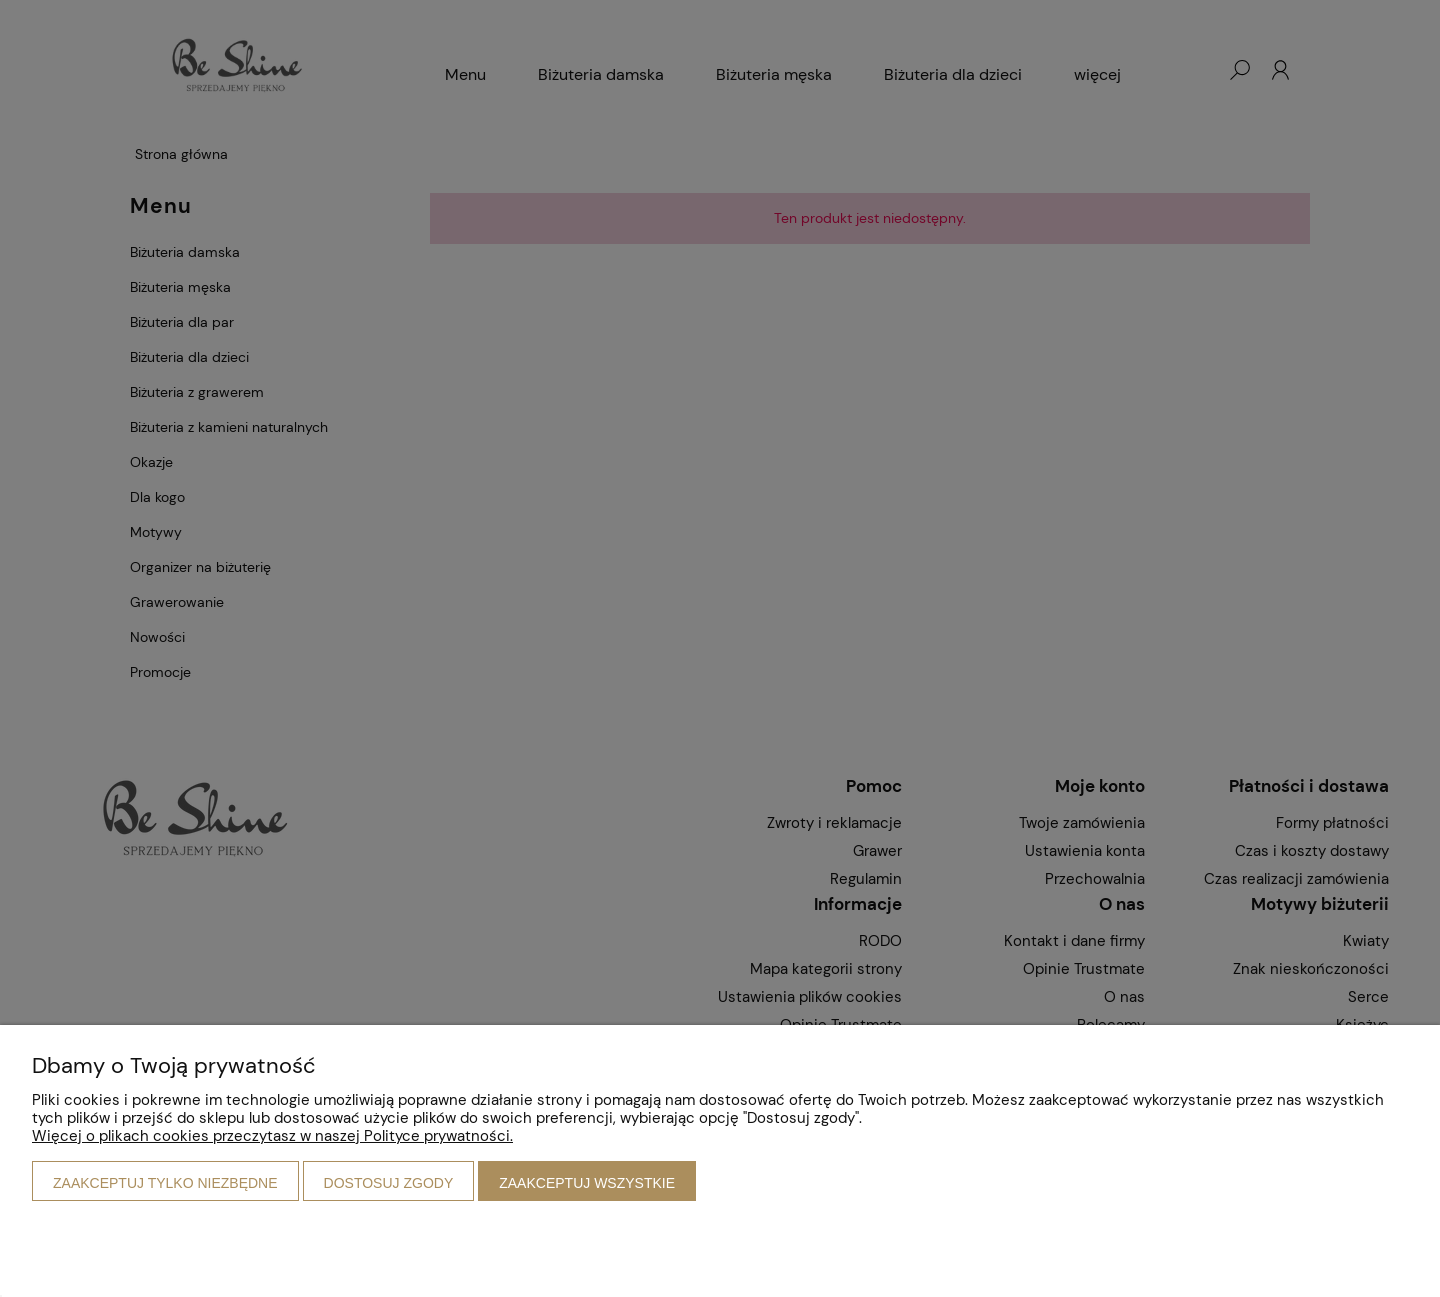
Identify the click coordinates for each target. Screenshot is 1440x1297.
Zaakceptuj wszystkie (587, 1183)
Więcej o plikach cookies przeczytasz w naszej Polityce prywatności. (272, 1136)
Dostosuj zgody (389, 1183)
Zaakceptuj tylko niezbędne (165, 1183)
